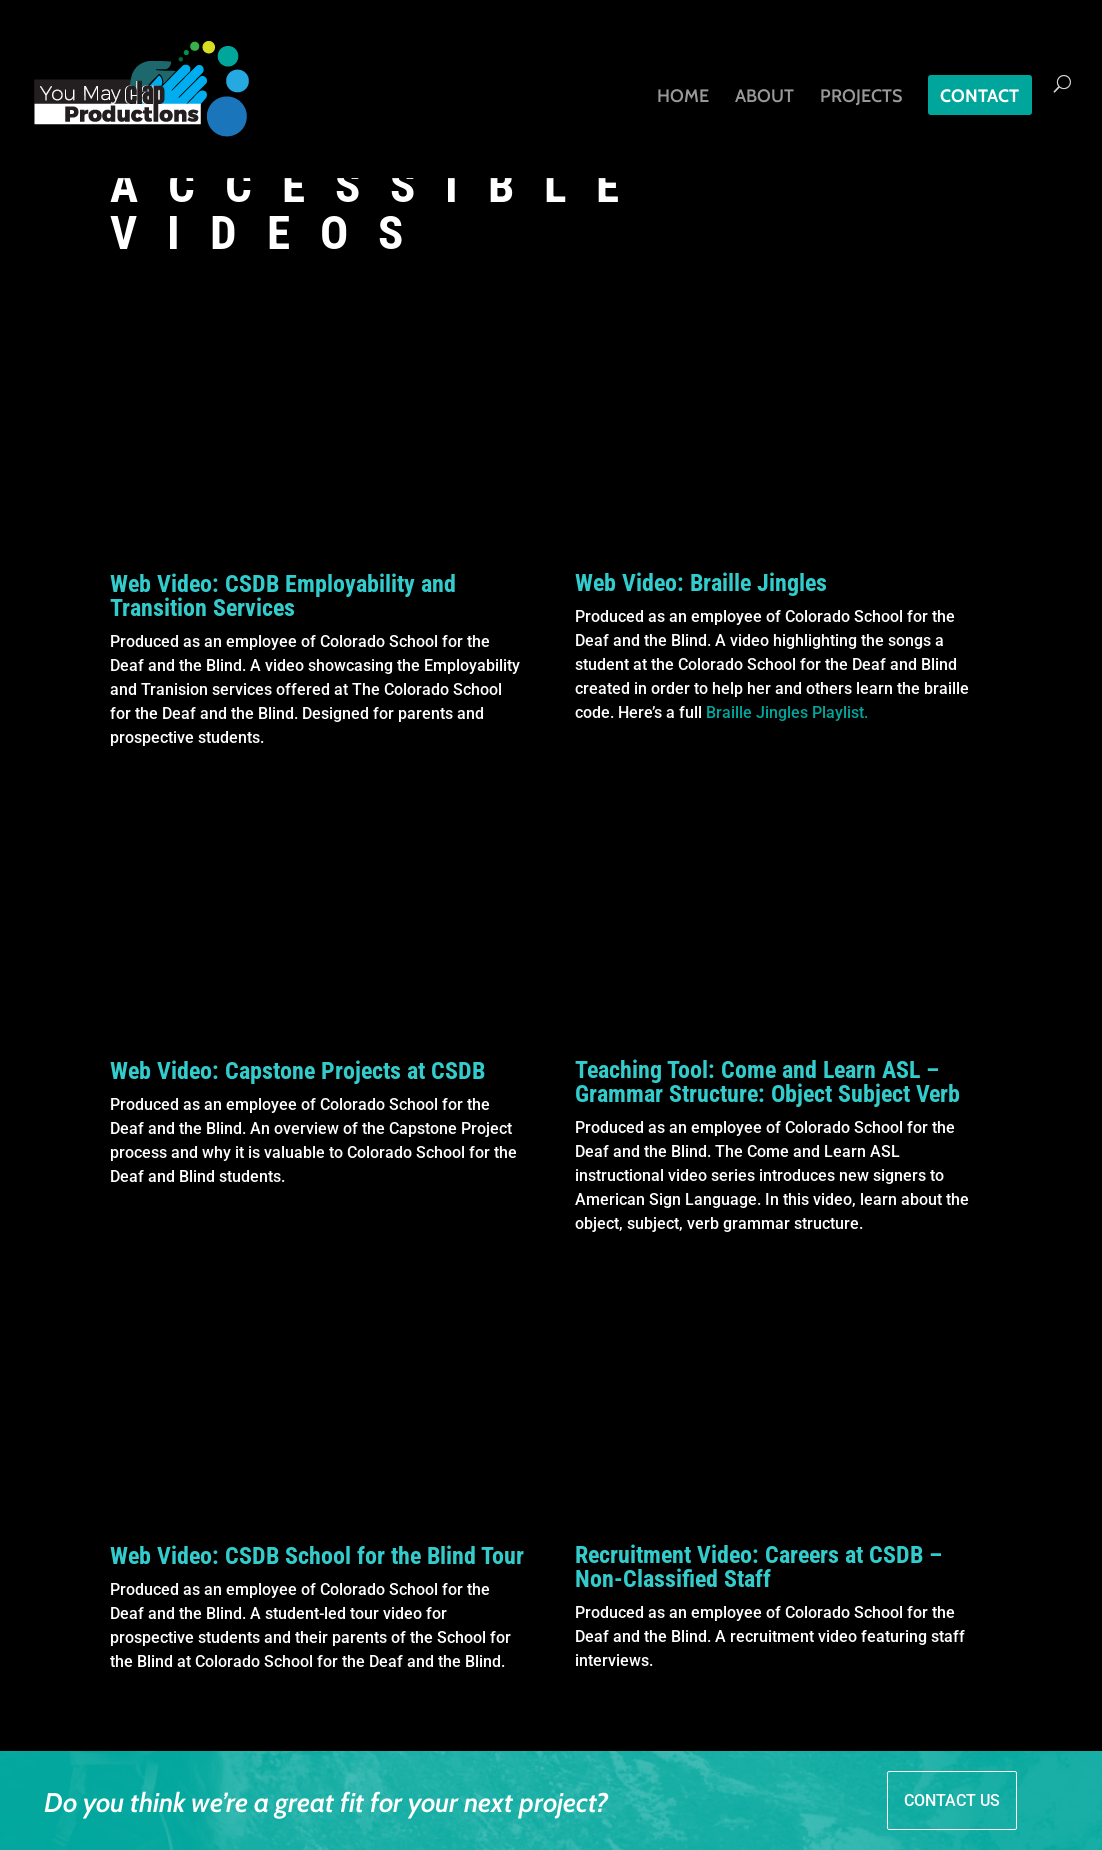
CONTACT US (952, 1800)
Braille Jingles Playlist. (787, 712)
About (764, 98)
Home (683, 98)
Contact (979, 98)
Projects (861, 98)
